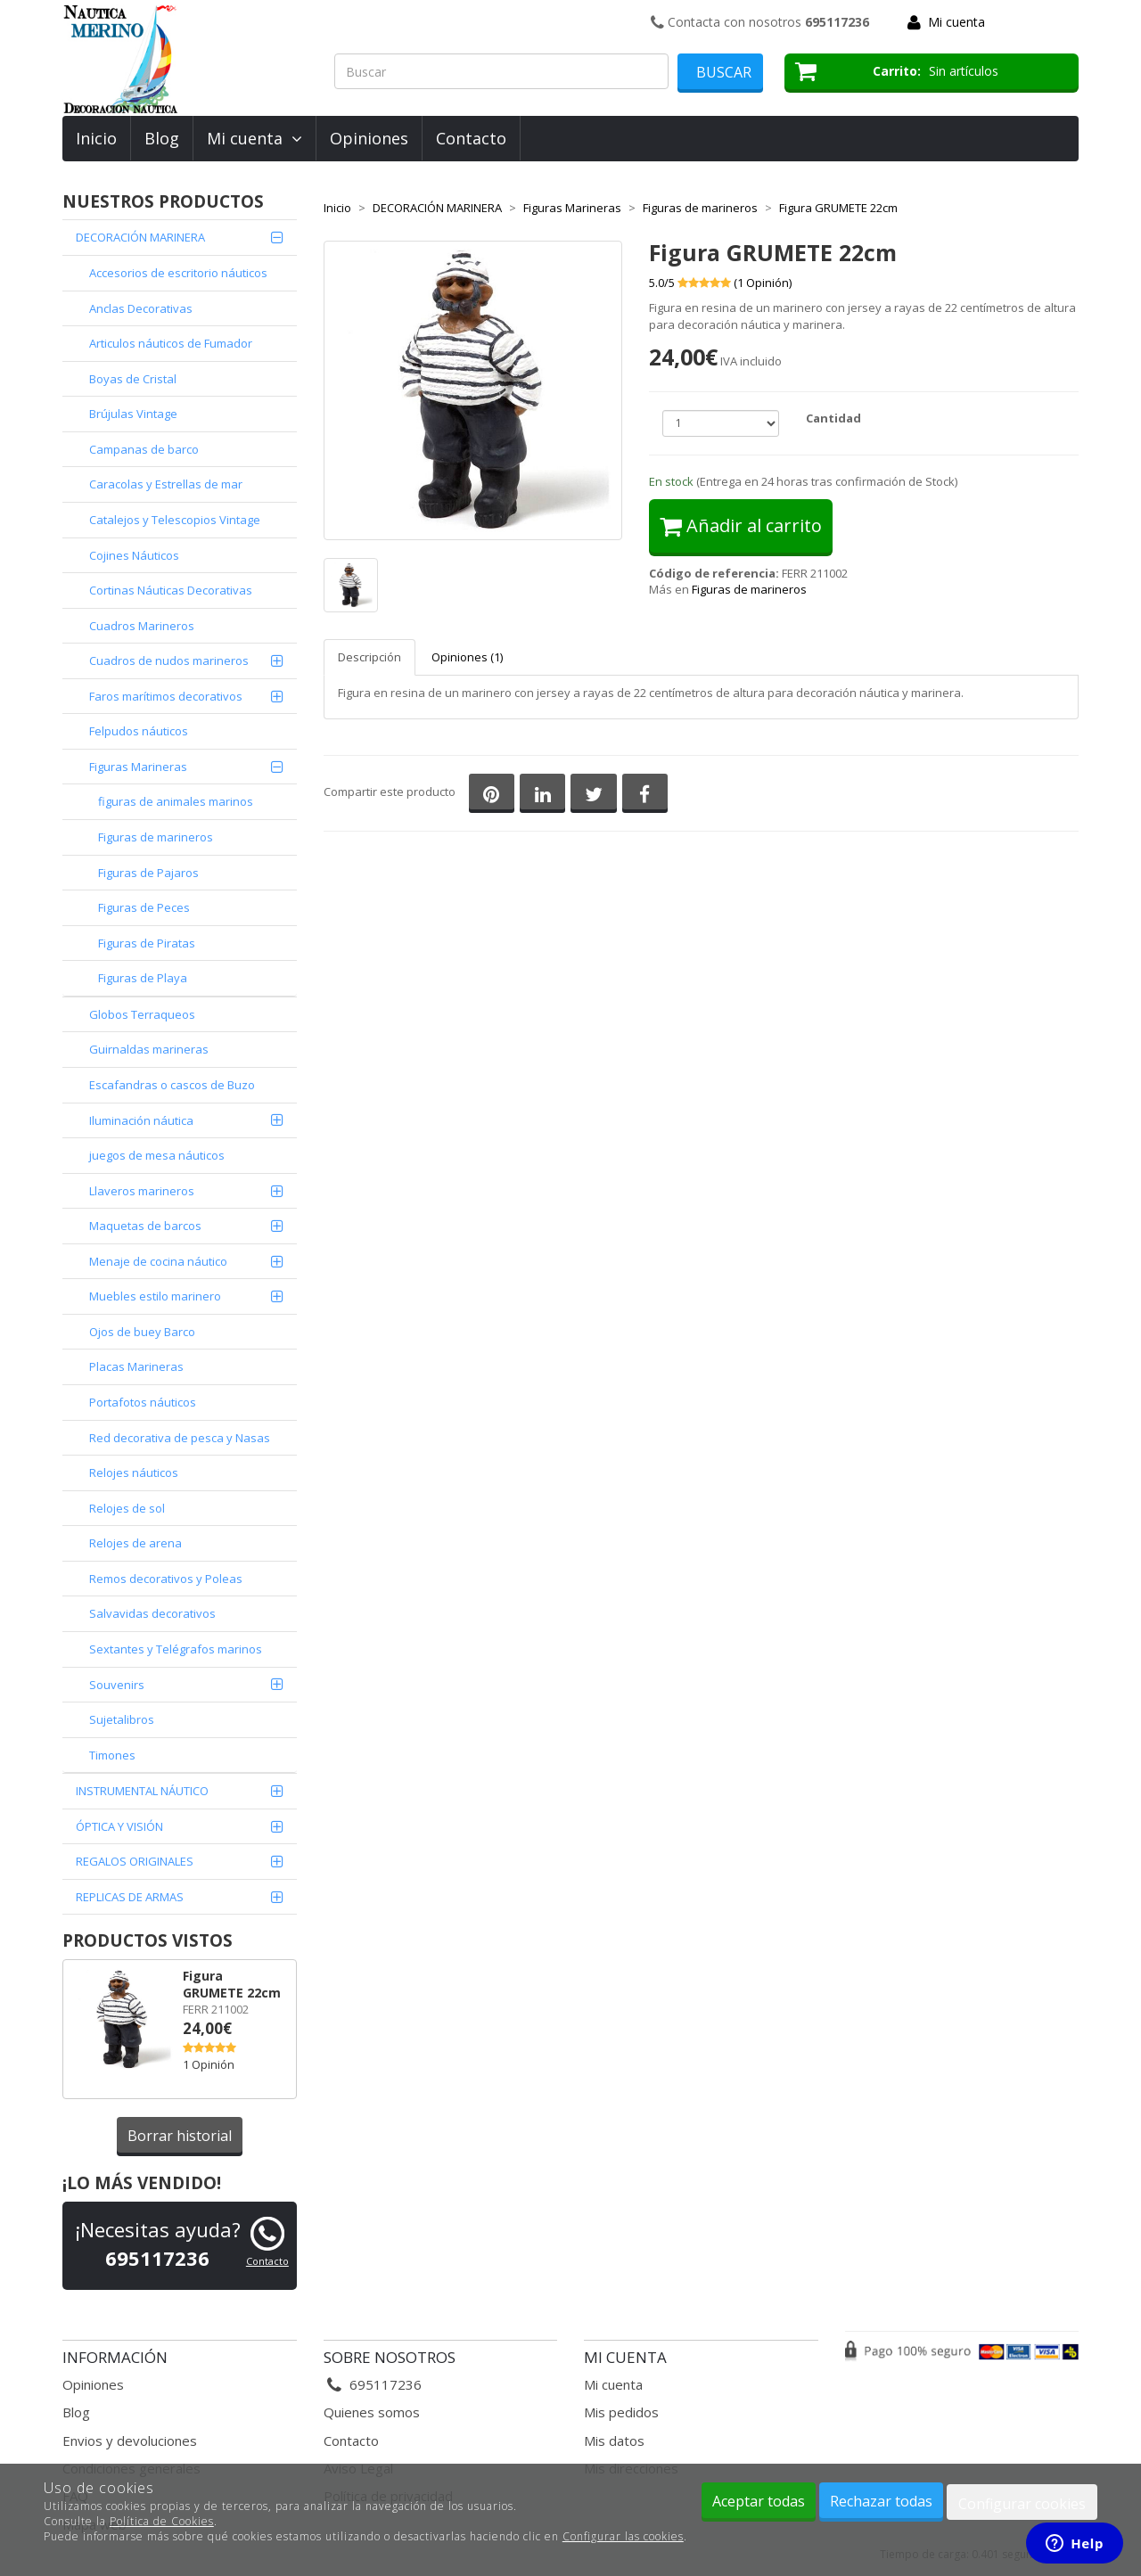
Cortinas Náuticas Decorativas (170, 590)
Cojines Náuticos (134, 555)
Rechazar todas (881, 2501)
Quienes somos (372, 2412)
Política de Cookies (162, 2521)
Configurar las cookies (623, 2536)
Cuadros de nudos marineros (169, 660)
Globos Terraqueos (142, 1014)
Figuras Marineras (138, 767)
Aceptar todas (758, 2501)
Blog (161, 138)
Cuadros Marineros (141, 626)
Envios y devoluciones (129, 2440)
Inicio (96, 138)
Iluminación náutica (141, 1120)
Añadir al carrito (741, 525)
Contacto (471, 138)
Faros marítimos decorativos (165, 696)
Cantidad (833, 418)
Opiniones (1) (467, 657)
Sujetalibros (121, 1719)
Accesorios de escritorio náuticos (178, 273)
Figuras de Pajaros (148, 873)
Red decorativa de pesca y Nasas (179, 1438)
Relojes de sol (127, 1508)
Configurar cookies (1022, 2504)
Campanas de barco (144, 449)
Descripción (369, 657)
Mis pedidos (621, 2412)
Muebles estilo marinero (155, 1296)
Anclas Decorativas (141, 308)
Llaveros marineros (141, 1191)
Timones (112, 1755)
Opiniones (369, 138)
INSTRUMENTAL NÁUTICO (142, 1791)
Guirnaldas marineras (149, 1049)
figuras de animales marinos (175, 801)
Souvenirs (116, 1685)
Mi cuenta (956, 21)
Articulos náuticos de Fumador (170, 343)
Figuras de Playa (142, 978)
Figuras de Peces (144, 907)
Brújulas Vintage (133, 414)
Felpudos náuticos (138, 731)
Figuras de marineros (155, 837)
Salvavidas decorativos (152, 1613)
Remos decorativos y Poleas (165, 1579)
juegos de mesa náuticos (157, 1155)
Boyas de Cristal (132, 379)
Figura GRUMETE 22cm (232, 1984)
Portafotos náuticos (142, 1402)
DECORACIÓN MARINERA (140, 237)
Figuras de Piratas (146, 943)
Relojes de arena (135, 1543)
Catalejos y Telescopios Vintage (174, 520)
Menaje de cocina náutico (158, 1261)
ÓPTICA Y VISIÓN (119, 1826)
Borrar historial (179, 2135)
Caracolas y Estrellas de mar (165, 484)
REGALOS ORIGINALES (134, 1861)
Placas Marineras (136, 1366)
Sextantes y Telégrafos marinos (175, 1649)
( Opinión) (763, 283)
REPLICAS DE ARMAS (130, 1897)
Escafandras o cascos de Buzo (172, 1085)
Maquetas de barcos (145, 1226)
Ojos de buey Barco (142, 1332)
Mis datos (614, 2440)
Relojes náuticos (133, 1472)
